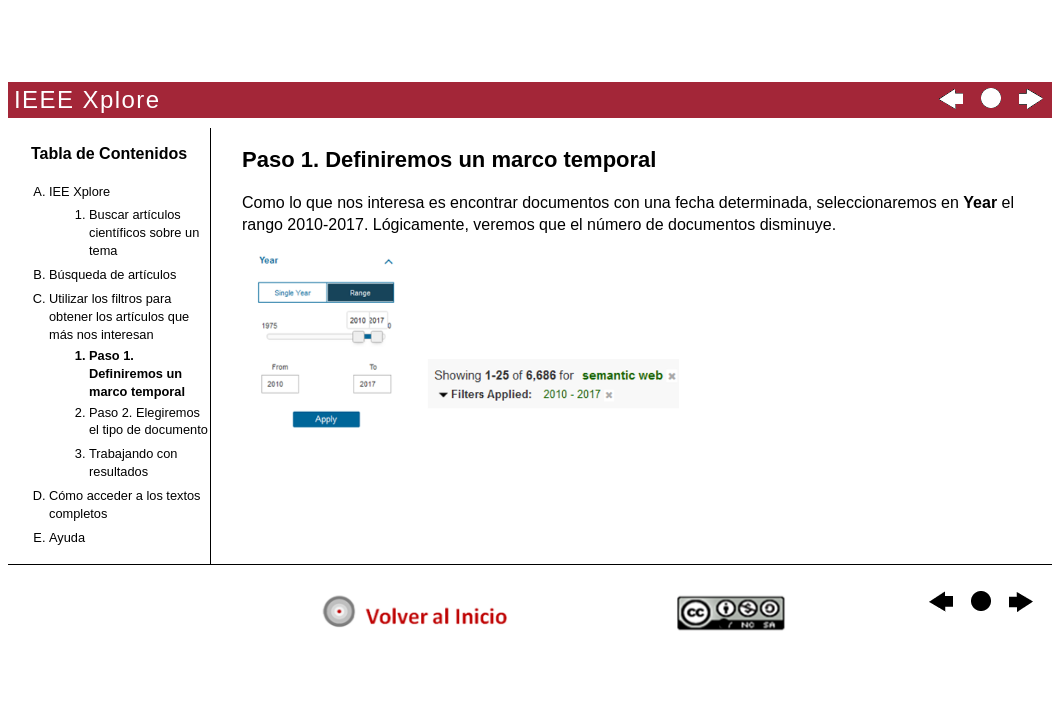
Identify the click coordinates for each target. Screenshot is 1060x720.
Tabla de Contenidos (109, 153)
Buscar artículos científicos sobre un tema (144, 232)
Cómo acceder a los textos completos (125, 504)
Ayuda (67, 537)
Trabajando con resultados (133, 462)
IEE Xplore (79, 191)
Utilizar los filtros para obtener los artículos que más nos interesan (119, 316)
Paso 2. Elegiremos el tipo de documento (148, 421)
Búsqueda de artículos (112, 274)
